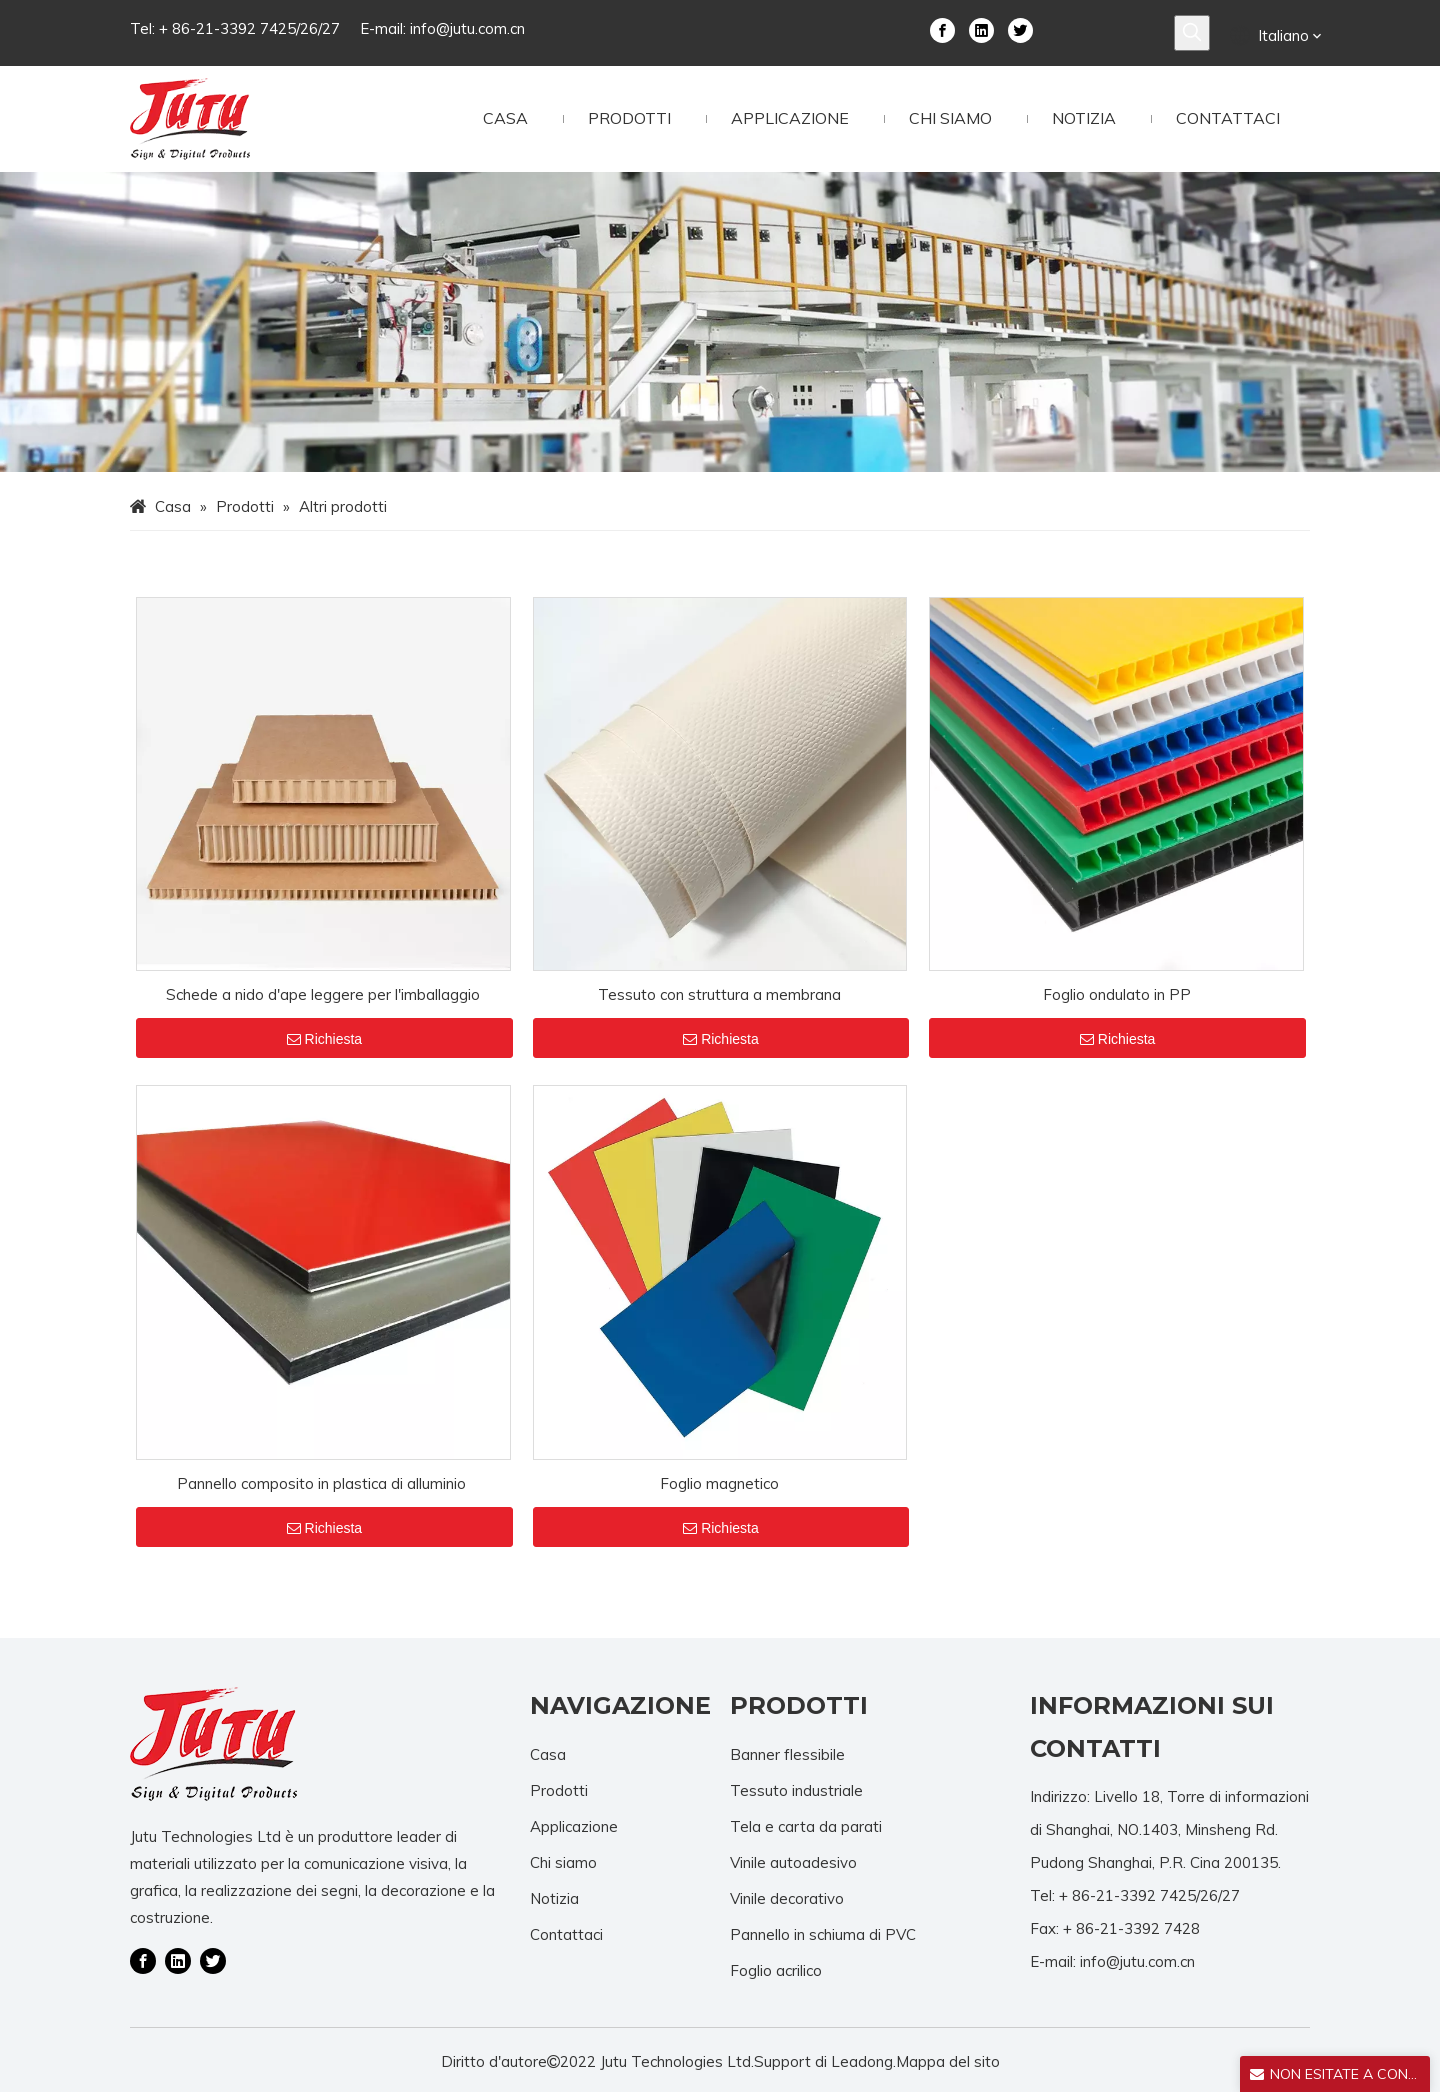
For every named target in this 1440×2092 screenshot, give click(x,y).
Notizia (554, 1898)
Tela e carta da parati (806, 1826)
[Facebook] (942, 29)
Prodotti (559, 1790)
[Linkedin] (981, 29)
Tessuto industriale (796, 1790)
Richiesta (325, 1039)
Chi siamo (563, 1862)
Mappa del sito (948, 2061)
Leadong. (863, 2061)
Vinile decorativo (787, 1898)
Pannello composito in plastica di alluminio (323, 1483)
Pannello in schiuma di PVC (823, 1934)
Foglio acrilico (776, 1970)
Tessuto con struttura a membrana (719, 994)
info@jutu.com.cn (467, 28)
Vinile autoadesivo (793, 1862)
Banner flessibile (787, 1754)
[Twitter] (1020, 29)
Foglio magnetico (719, 1483)
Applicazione (574, 1826)
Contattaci (566, 1934)
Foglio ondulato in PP (1117, 994)
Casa (548, 1754)
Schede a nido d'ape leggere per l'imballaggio (323, 994)
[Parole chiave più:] (1192, 33)
